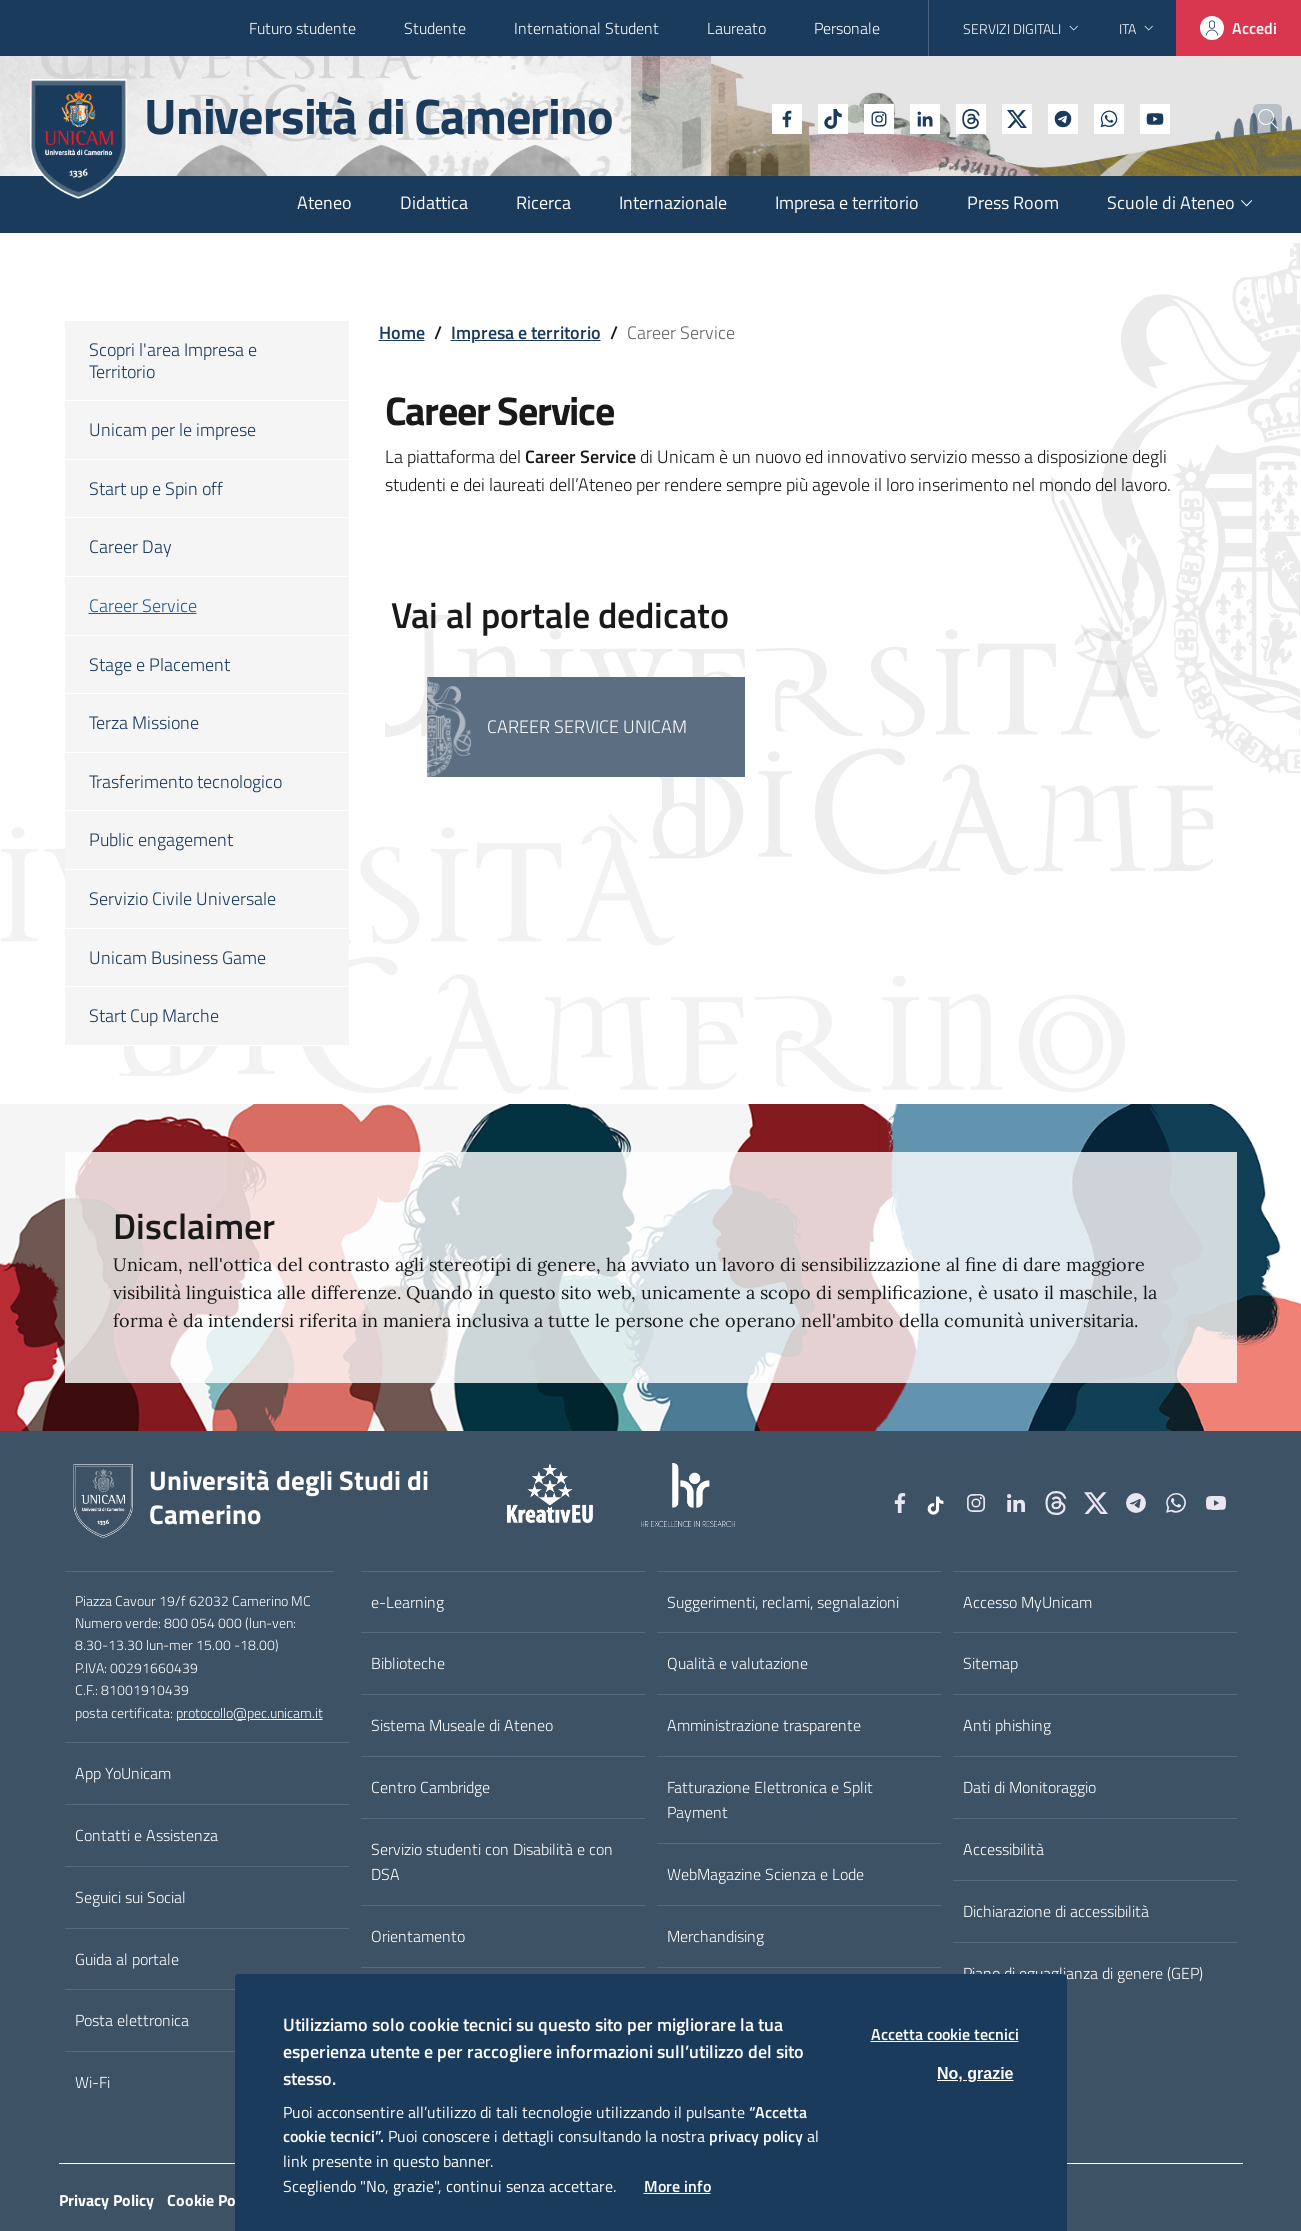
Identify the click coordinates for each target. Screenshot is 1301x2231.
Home (402, 332)
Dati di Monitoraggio (1029, 1787)
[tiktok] (788, 117)
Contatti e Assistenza (146, 1835)
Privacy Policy (106, 2200)
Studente (435, 28)
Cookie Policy (213, 2200)
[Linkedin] (880, 117)
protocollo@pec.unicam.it (249, 1713)
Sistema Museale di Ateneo (462, 1725)
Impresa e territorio (526, 332)
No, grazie (975, 2073)
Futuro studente (302, 28)
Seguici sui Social (130, 1897)
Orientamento (418, 1936)
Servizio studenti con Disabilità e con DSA (492, 1861)
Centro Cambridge (430, 1787)
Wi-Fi (92, 2082)
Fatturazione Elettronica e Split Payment (770, 1799)
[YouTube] (1110, 117)
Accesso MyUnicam (1027, 1602)
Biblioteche (408, 1663)
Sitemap (990, 1663)
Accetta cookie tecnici (945, 2034)
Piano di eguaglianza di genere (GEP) (1083, 1973)
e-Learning (407, 1602)
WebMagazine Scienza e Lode (765, 1874)
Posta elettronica (132, 2020)
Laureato (736, 28)
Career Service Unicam (587, 726)
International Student (586, 28)
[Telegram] (1018, 117)
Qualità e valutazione (737, 1663)
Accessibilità (1003, 1849)
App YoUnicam (123, 1773)
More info (677, 2186)
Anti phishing (1007, 1725)
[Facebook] (742, 117)
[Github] (926, 117)
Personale (847, 28)
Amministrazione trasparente (764, 1725)
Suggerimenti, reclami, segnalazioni (783, 1602)
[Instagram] (834, 117)
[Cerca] (1253, 119)
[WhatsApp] (1064, 117)
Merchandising (715, 1936)
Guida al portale (127, 1959)
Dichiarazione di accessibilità (1056, 1911)
